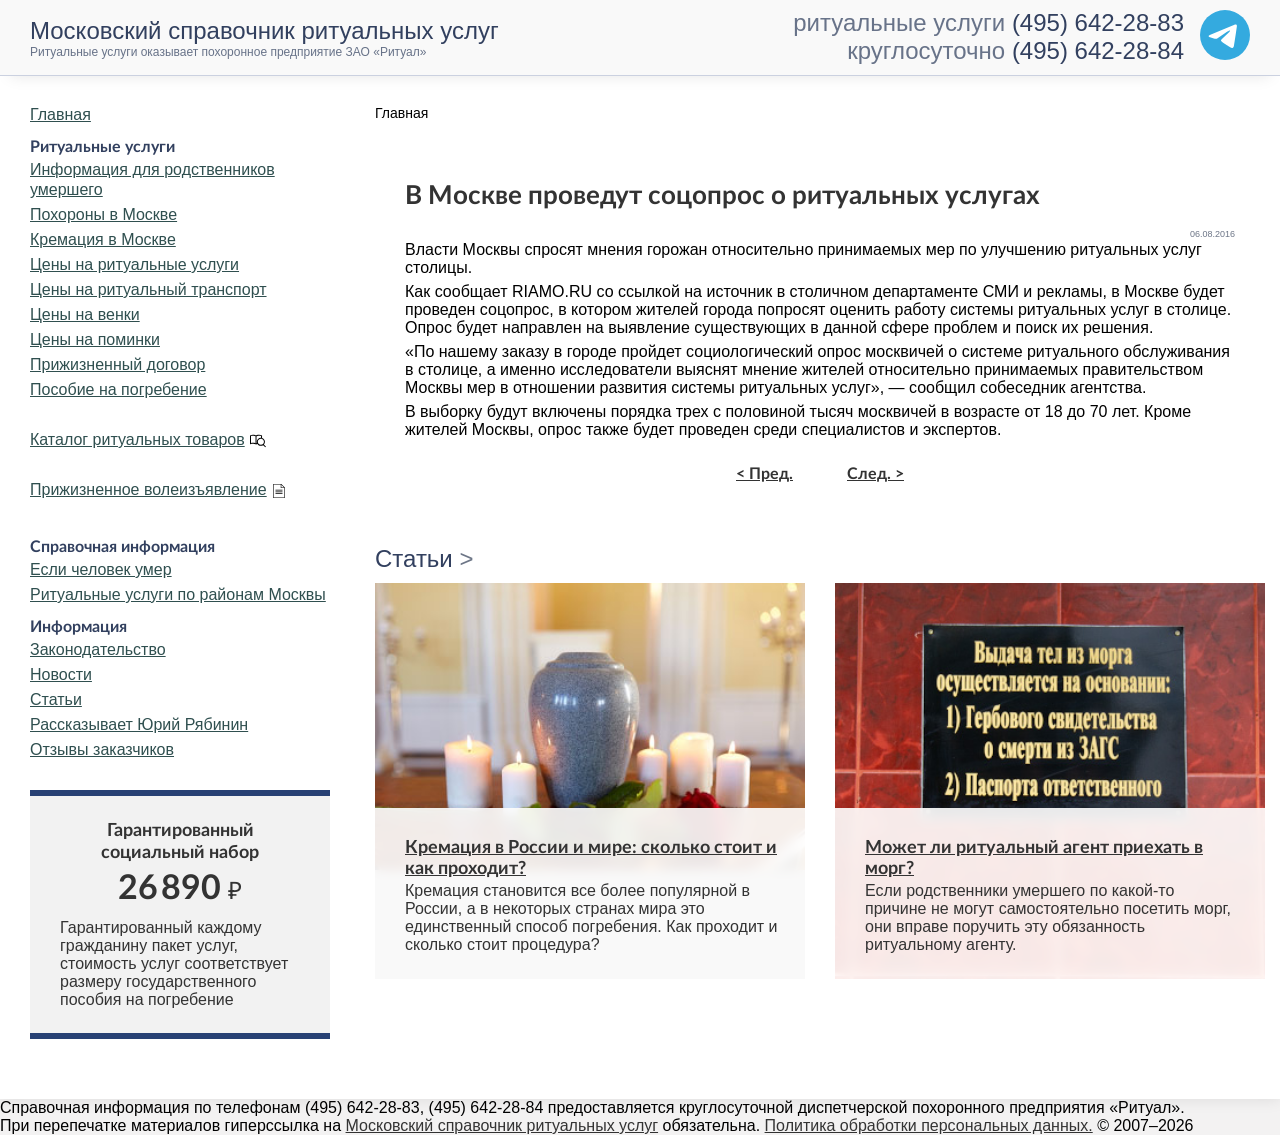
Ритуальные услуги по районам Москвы (178, 594)
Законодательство (98, 649)
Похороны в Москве (103, 214)
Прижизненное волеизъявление (148, 489)
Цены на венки (85, 314)
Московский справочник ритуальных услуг (502, 1125)
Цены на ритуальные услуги (134, 264)
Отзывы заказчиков (102, 749)
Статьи (56, 699)
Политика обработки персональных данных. (929, 1125)
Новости (61, 674)
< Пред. (764, 474)
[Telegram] (1225, 35)
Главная (60, 114)
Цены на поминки (95, 339)
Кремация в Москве (103, 239)
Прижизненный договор (117, 364)
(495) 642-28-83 (1098, 22)
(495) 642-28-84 (1098, 50)
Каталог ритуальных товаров (137, 439)
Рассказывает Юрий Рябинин (139, 724)
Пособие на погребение (118, 389)
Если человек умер (101, 569)
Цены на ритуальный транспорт (148, 289)
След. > (875, 474)
